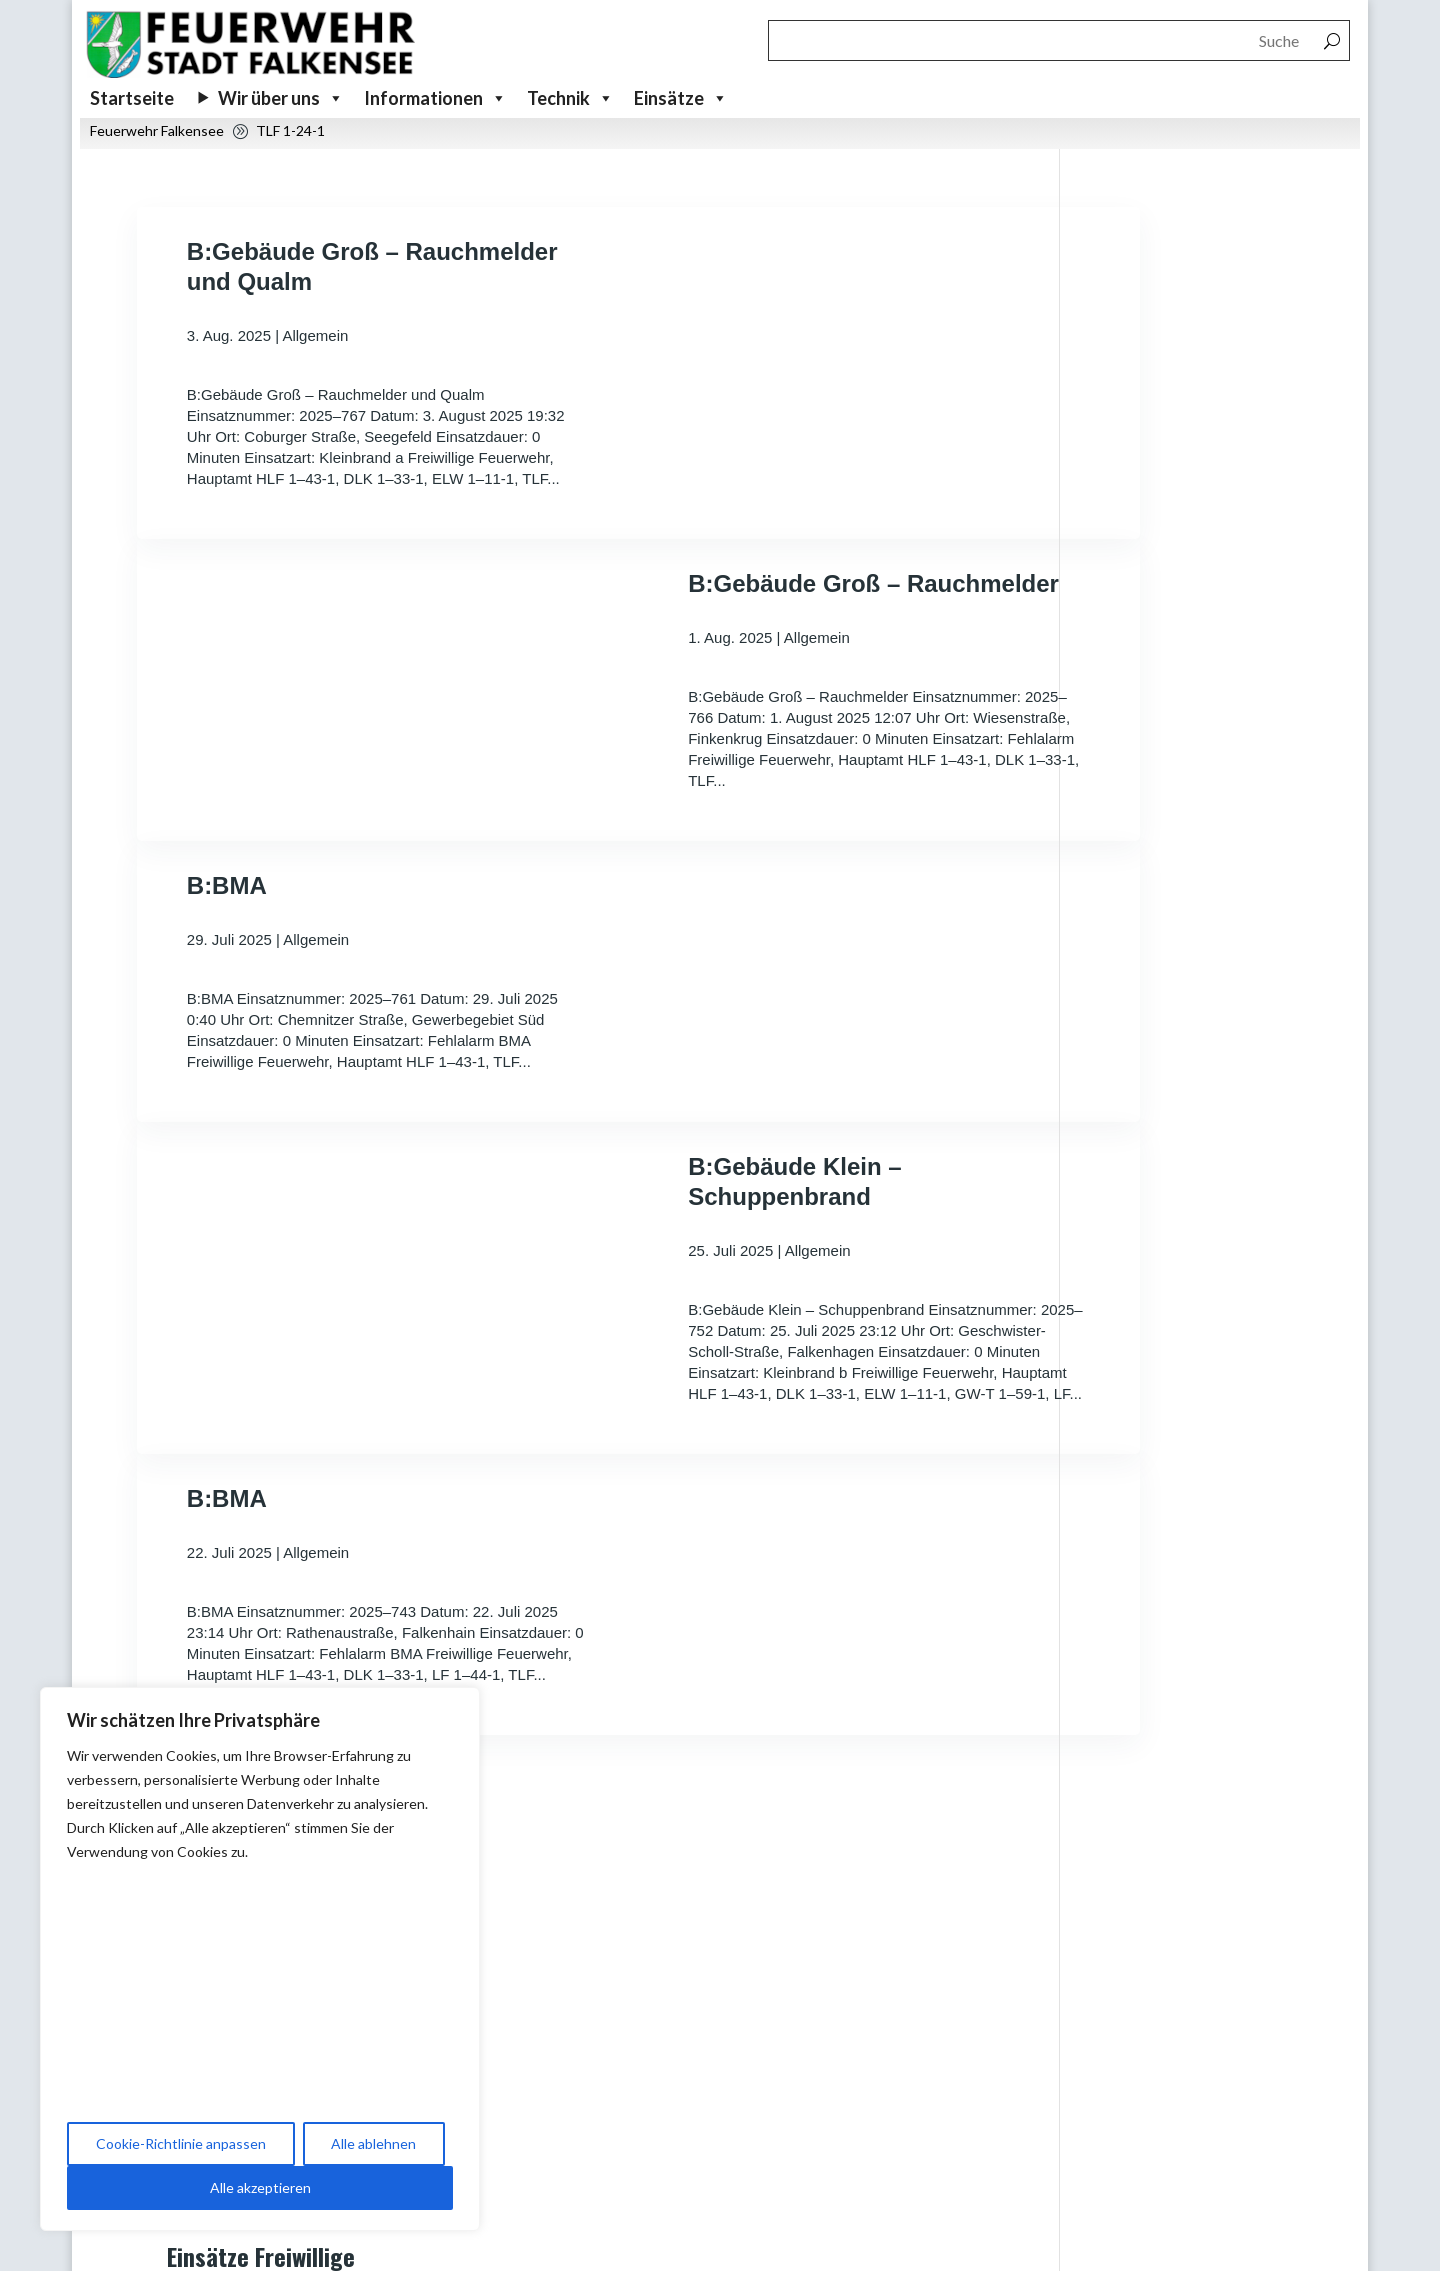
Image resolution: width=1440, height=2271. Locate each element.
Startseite (132, 98)
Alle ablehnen (373, 2143)
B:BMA (227, 957)
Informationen (435, 98)
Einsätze (681, 98)
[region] (260, 1959)
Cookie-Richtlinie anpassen (181, 2143)
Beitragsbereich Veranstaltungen (817, 1991)
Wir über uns (281, 98)
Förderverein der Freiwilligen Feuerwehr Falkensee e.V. (853, 2192)
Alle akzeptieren (260, 2187)
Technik (570, 98)
